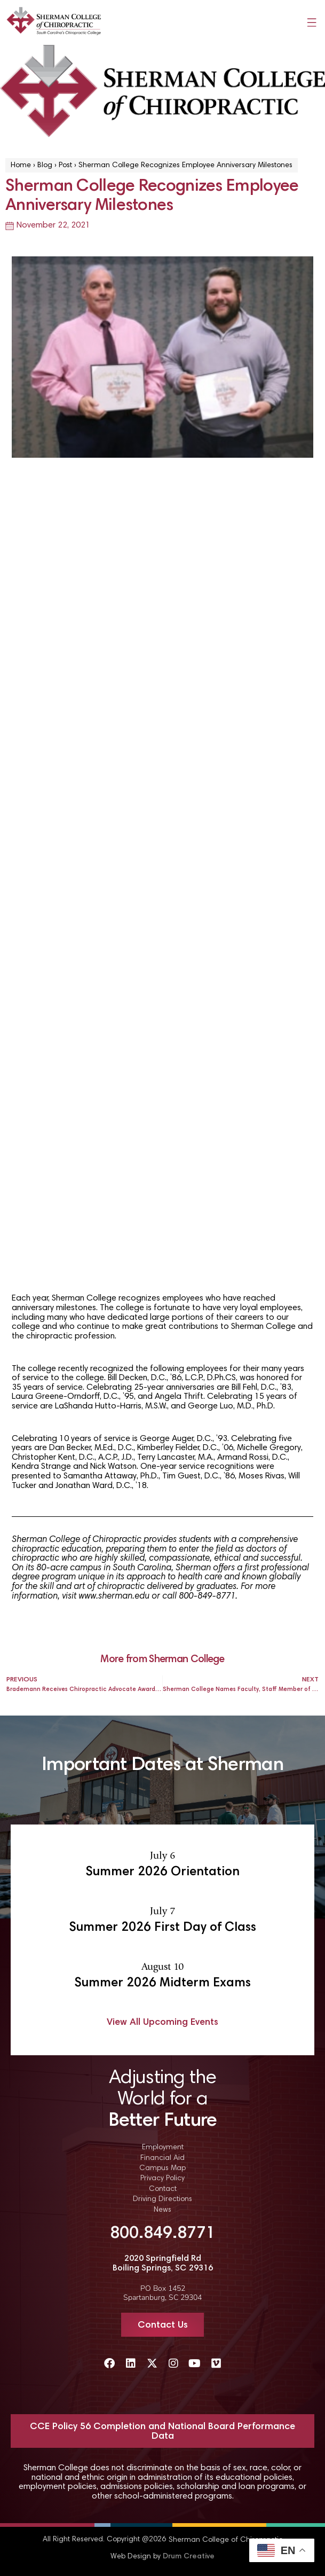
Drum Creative (189, 2557)
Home (21, 165)
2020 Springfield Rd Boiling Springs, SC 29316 (163, 2263)
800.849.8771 (163, 2234)
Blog (44, 165)
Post (65, 165)
